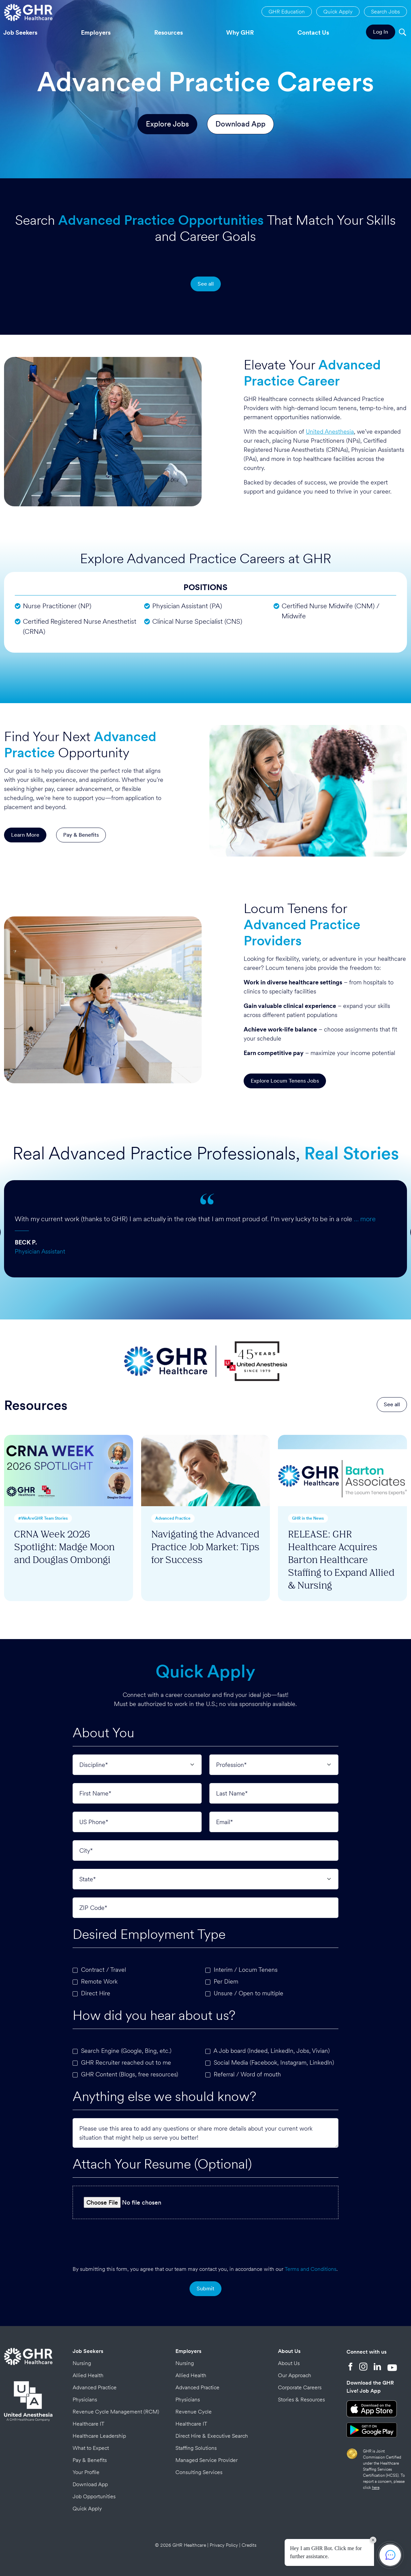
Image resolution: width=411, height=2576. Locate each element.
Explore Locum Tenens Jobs (285, 1081)
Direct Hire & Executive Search (211, 2436)
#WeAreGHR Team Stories (43, 1518)
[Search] (402, 33)
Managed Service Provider (206, 2460)
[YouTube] (392, 2367)
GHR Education (287, 11)
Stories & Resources (301, 2399)
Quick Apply (338, 11)
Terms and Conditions (310, 2269)
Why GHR (240, 32)
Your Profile (86, 2472)
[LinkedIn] (377, 2367)
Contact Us (313, 32)
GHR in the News (308, 1518)
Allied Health (88, 2375)
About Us (289, 2351)
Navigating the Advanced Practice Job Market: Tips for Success (205, 1546)
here (375, 2487)
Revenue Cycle (193, 2411)
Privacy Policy (224, 2545)
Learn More (25, 835)
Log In (380, 32)
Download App (240, 123)
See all (206, 284)
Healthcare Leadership (99, 2436)
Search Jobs (385, 11)
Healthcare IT (89, 2424)
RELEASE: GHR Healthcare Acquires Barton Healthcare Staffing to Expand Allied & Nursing (341, 1559)
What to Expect (91, 2448)
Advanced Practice (173, 1518)
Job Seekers (88, 2351)
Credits (249, 2545)
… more (365, 1219)
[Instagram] (363, 2367)
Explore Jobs (167, 123)
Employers (96, 32)
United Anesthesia (330, 431)
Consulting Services (198, 2472)
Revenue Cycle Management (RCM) (116, 2411)
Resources (168, 32)
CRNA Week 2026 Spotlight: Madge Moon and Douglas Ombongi (64, 1546)
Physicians (85, 2399)
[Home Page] (28, 11)
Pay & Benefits (81, 835)
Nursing (82, 2363)
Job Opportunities (94, 2496)
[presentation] (205, 2240)
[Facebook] (350, 2367)
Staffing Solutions (196, 2448)
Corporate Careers (300, 2387)
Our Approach (294, 2375)
